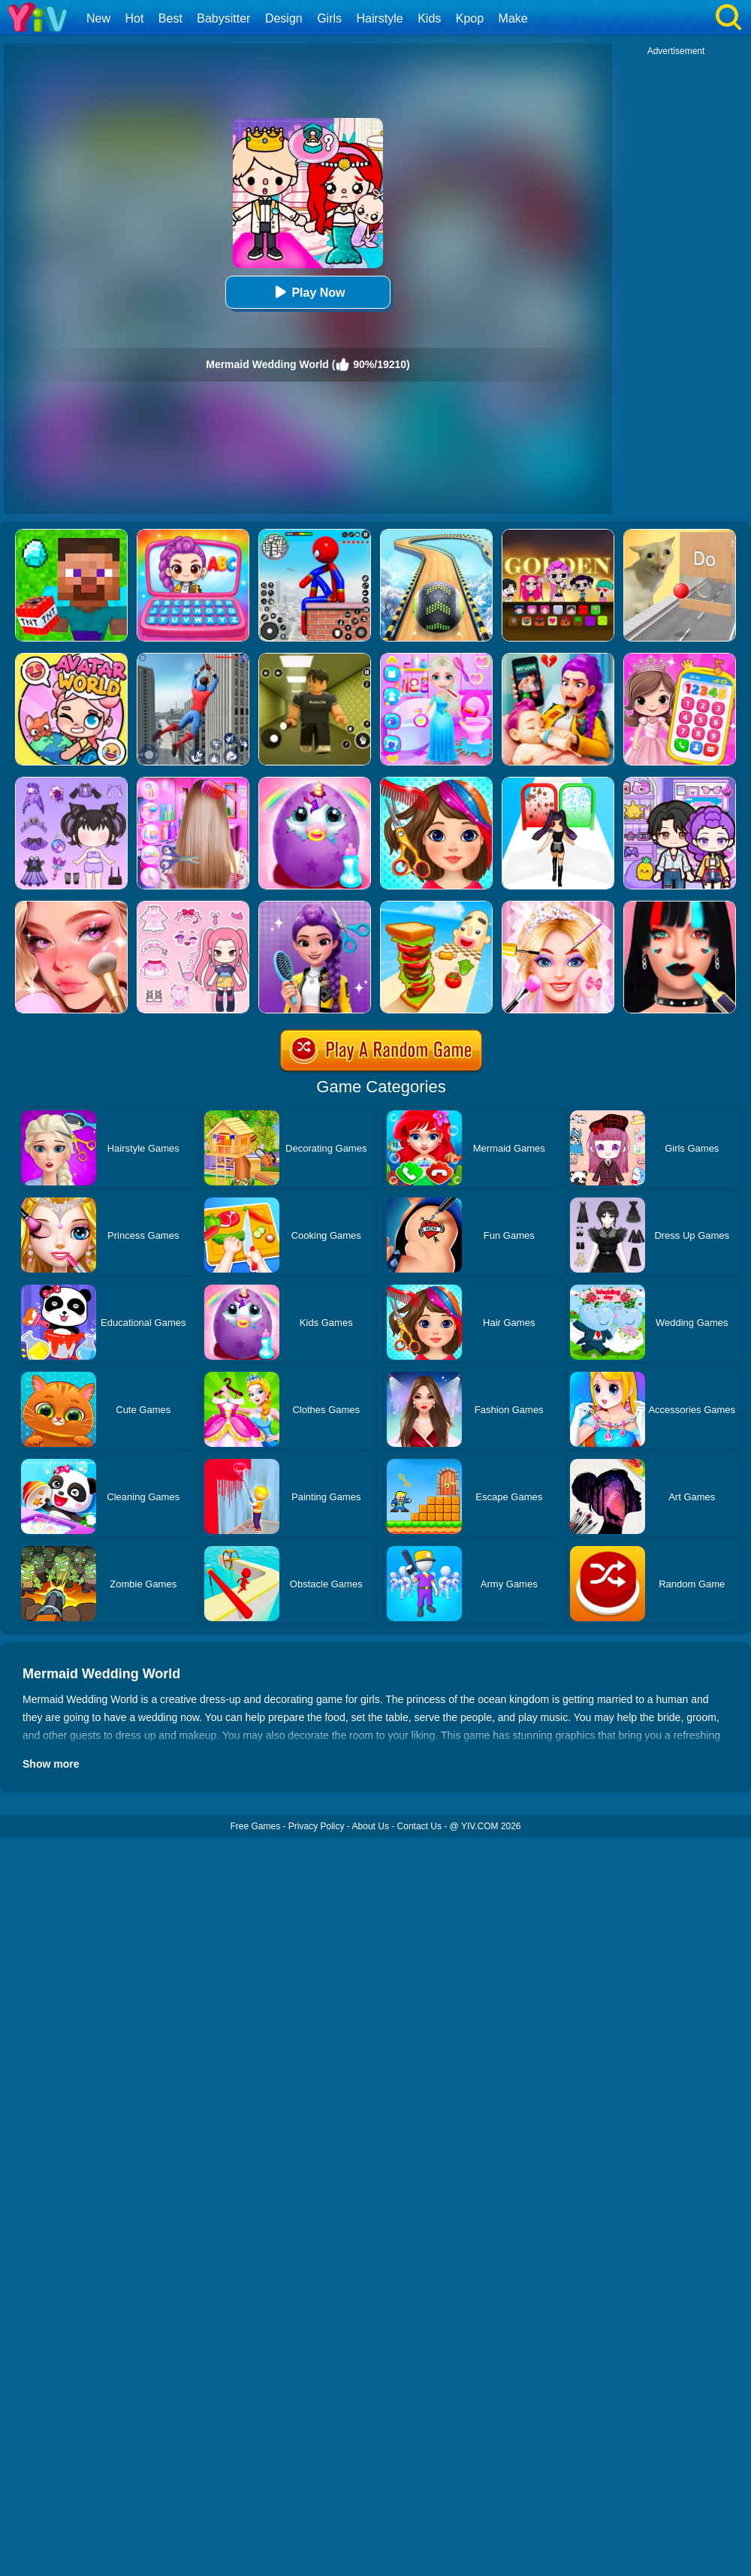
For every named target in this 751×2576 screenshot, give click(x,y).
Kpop (470, 18)
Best (170, 18)
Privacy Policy (316, 1826)
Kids (429, 18)
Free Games (255, 1826)
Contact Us (419, 1826)
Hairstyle (380, 18)
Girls (329, 18)
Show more (51, 1764)
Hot (134, 18)
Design (284, 18)
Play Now (307, 291)
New (98, 18)
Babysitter (223, 18)
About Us (370, 1826)
